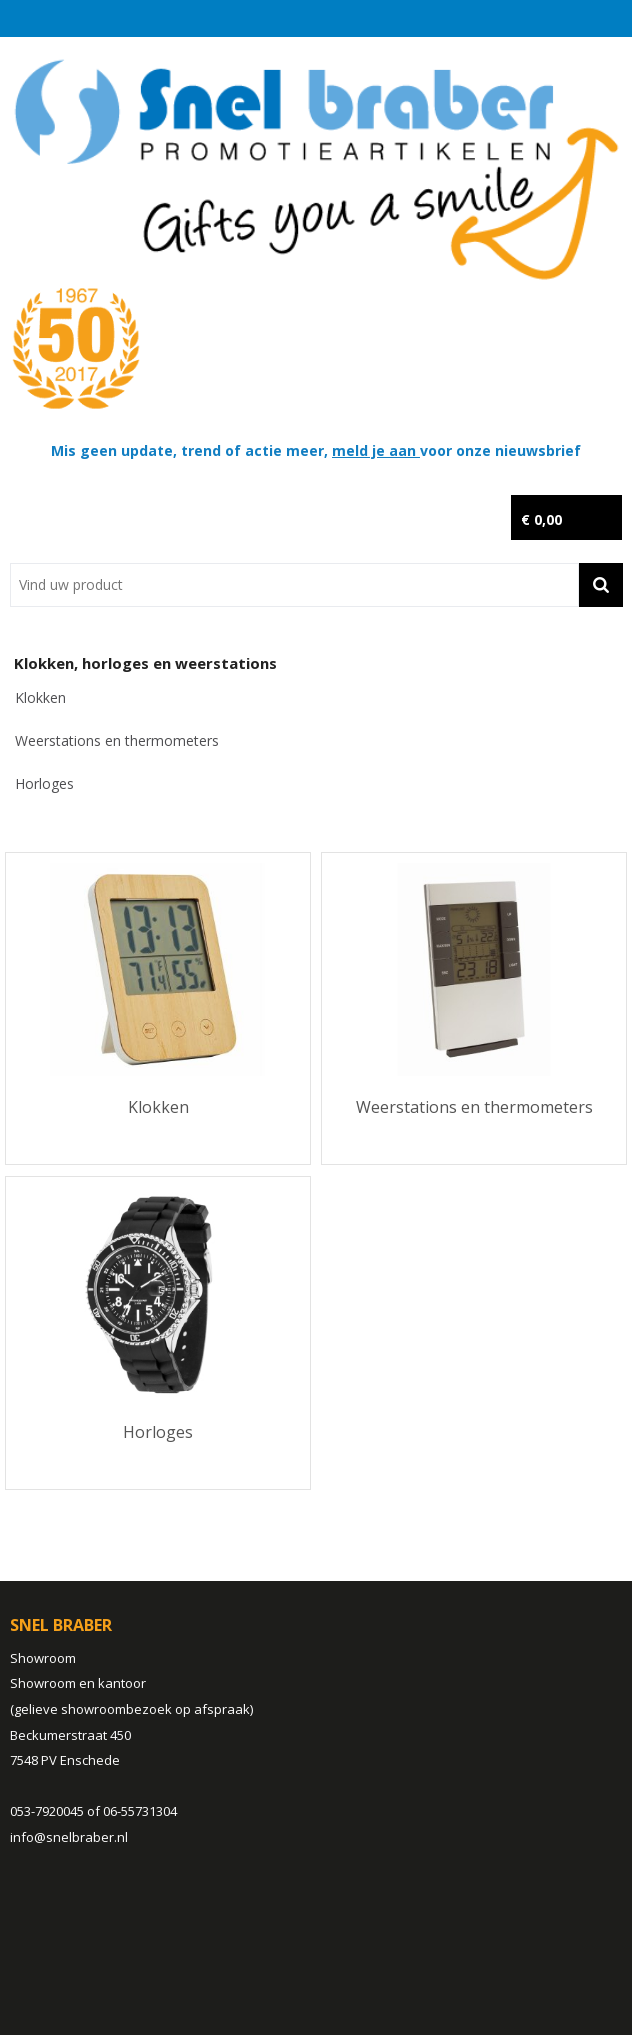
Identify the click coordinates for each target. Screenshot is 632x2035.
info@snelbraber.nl (69, 1837)
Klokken (40, 697)
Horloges (44, 783)
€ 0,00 (541, 519)
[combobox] (294, 585)
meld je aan (376, 450)
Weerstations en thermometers (117, 740)
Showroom (43, 1658)
